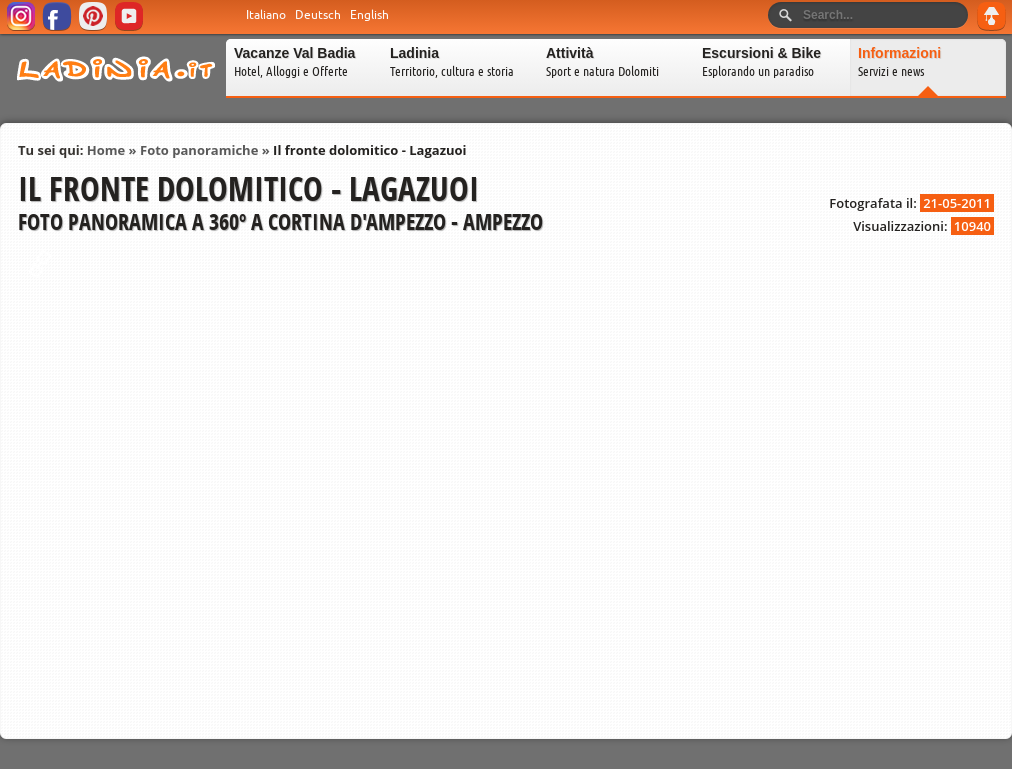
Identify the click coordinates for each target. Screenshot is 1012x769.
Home (106, 150)
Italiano (266, 15)
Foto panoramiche (199, 150)
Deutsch (318, 15)
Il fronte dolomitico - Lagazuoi (369, 150)
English (369, 15)
